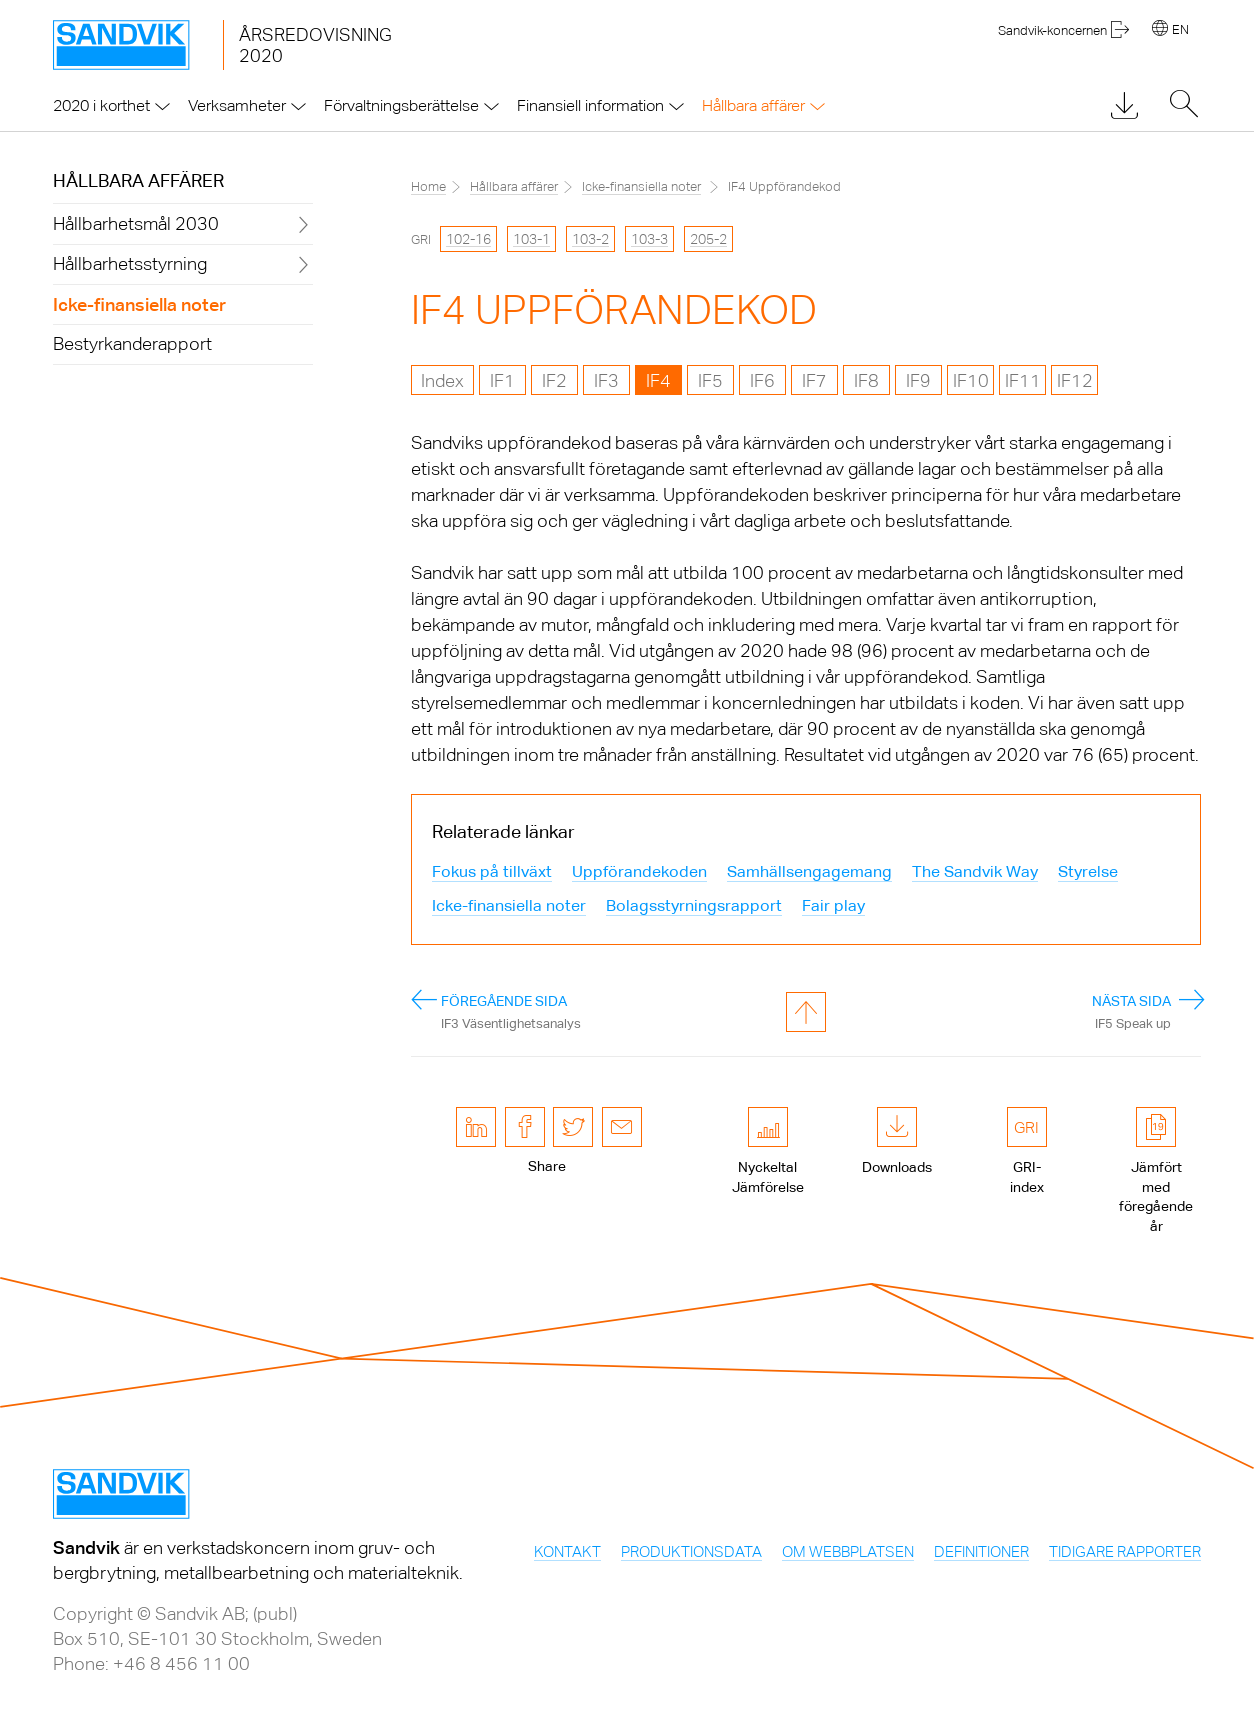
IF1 (502, 380)
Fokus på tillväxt (492, 871)
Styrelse (1088, 871)
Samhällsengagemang (809, 871)
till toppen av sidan (806, 1012)
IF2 (554, 380)
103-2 (590, 239)
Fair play (833, 905)
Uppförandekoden (639, 871)
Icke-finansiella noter (641, 186)
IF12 (1075, 380)
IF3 (606, 380)
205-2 (708, 239)
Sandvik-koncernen (1052, 30)
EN (1180, 29)
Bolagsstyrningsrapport (694, 905)
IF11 (1023, 380)
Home (428, 186)
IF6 (762, 380)
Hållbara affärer (138, 180)
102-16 (468, 239)
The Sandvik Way (975, 871)
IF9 (918, 380)
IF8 (866, 380)
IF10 (971, 380)
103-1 (531, 239)
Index (442, 380)
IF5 (710, 380)
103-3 (649, 239)
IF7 (814, 380)
